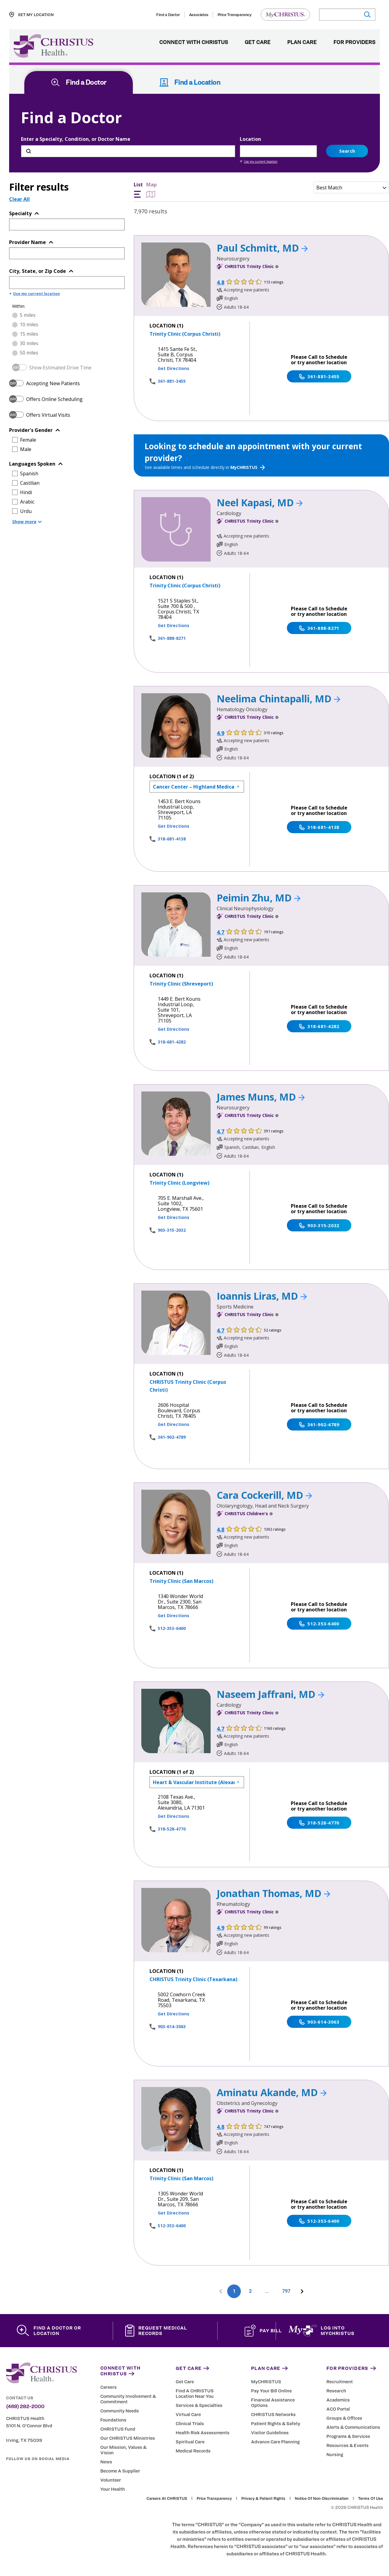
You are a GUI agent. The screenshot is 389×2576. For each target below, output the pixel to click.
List (138, 190)
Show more (27, 521)
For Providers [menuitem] (354, 42)
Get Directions (173, 368)
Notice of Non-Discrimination (322, 2498)
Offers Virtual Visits (48, 415)
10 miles (29, 324)
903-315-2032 (172, 1230)
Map (151, 190)
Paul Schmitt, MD (262, 247)
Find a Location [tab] (189, 82)
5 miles (28, 315)
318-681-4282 (172, 1042)
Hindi (26, 492)
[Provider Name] (58, 253)
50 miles (29, 352)
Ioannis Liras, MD (262, 1295)
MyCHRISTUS (247, 467)
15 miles (29, 333)
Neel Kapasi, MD (260, 502)
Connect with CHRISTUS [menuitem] (193, 42)
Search (347, 151)
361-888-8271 (172, 638)
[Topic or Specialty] (58, 224)
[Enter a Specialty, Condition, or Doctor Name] (128, 151)
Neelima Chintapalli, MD (278, 698)
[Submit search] (367, 15)
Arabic (27, 501)
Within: (18, 306)
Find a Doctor (168, 14)
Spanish (29, 473)
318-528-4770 (172, 1829)
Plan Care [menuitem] (302, 42)
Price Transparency (235, 14)
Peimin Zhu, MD (259, 897)
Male (25, 449)
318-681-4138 (172, 839)
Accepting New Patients (53, 383)
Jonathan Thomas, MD (273, 1893)
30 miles (29, 343)
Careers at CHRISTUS (166, 2498)
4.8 (220, 282)
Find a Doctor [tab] (78, 82)
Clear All (19, 199)
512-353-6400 (172, 1628)
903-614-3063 (172, 2026)
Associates (198, 14)
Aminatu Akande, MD (272, 2092)
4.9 (220, 733)
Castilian (30, 483)
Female (28, 440)
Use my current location (258, 161)
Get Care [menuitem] (257, 42)
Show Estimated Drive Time (60, 367)
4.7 (220, 932)
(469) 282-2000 (25, 2407)
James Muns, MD (261, 1096)
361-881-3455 (172, 381)
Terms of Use (370, 2498)
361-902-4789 (172, 1437)
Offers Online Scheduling (54, 399)
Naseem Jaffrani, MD (270, 1694)
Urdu (26, 511)
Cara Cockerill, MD (264, 1495)
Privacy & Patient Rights (263, 2498)
